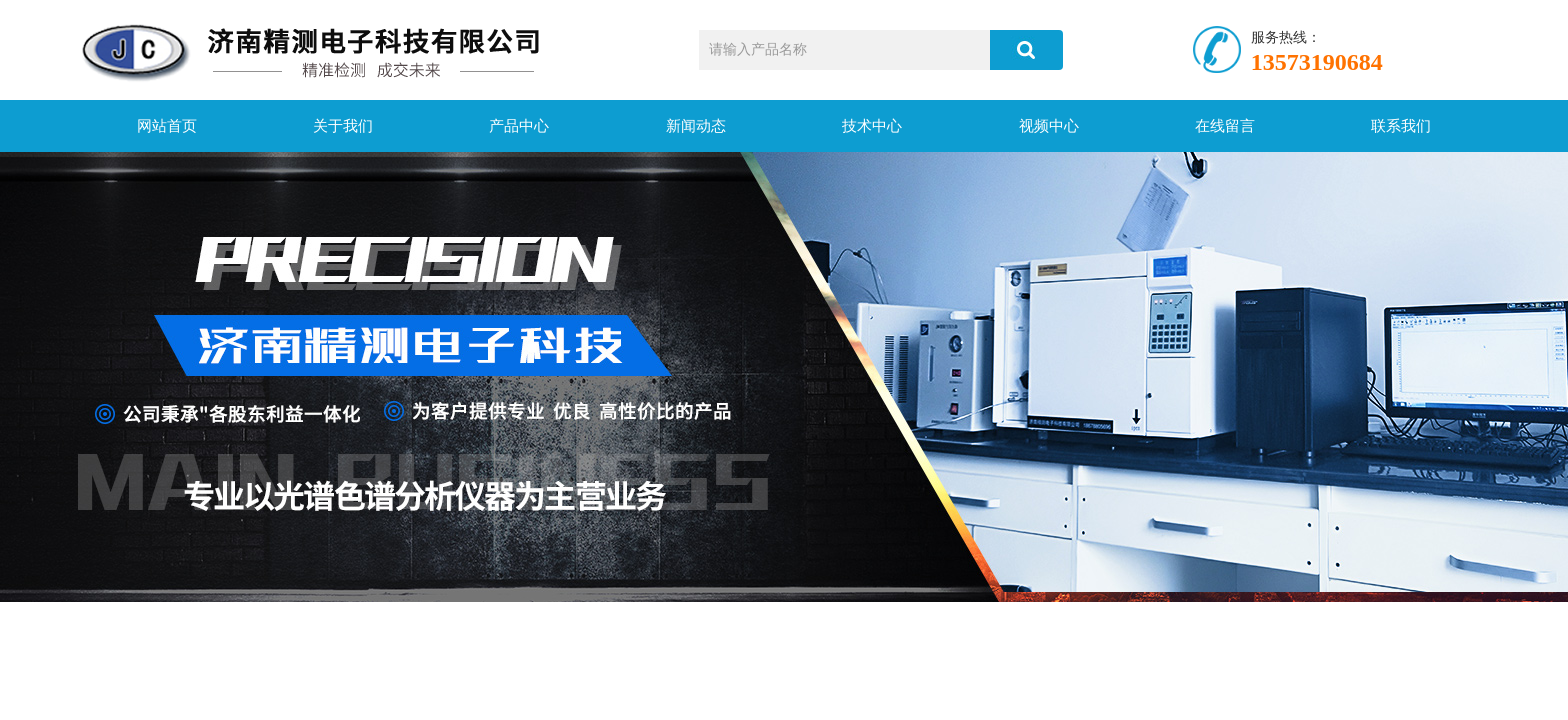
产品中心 (519, 126)
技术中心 (872, 126)
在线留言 (1225, 126)
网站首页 (167, 126)
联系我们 (1401, 126)
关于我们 (343, 126)
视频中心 (1049, 126)
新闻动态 (696, 126)
